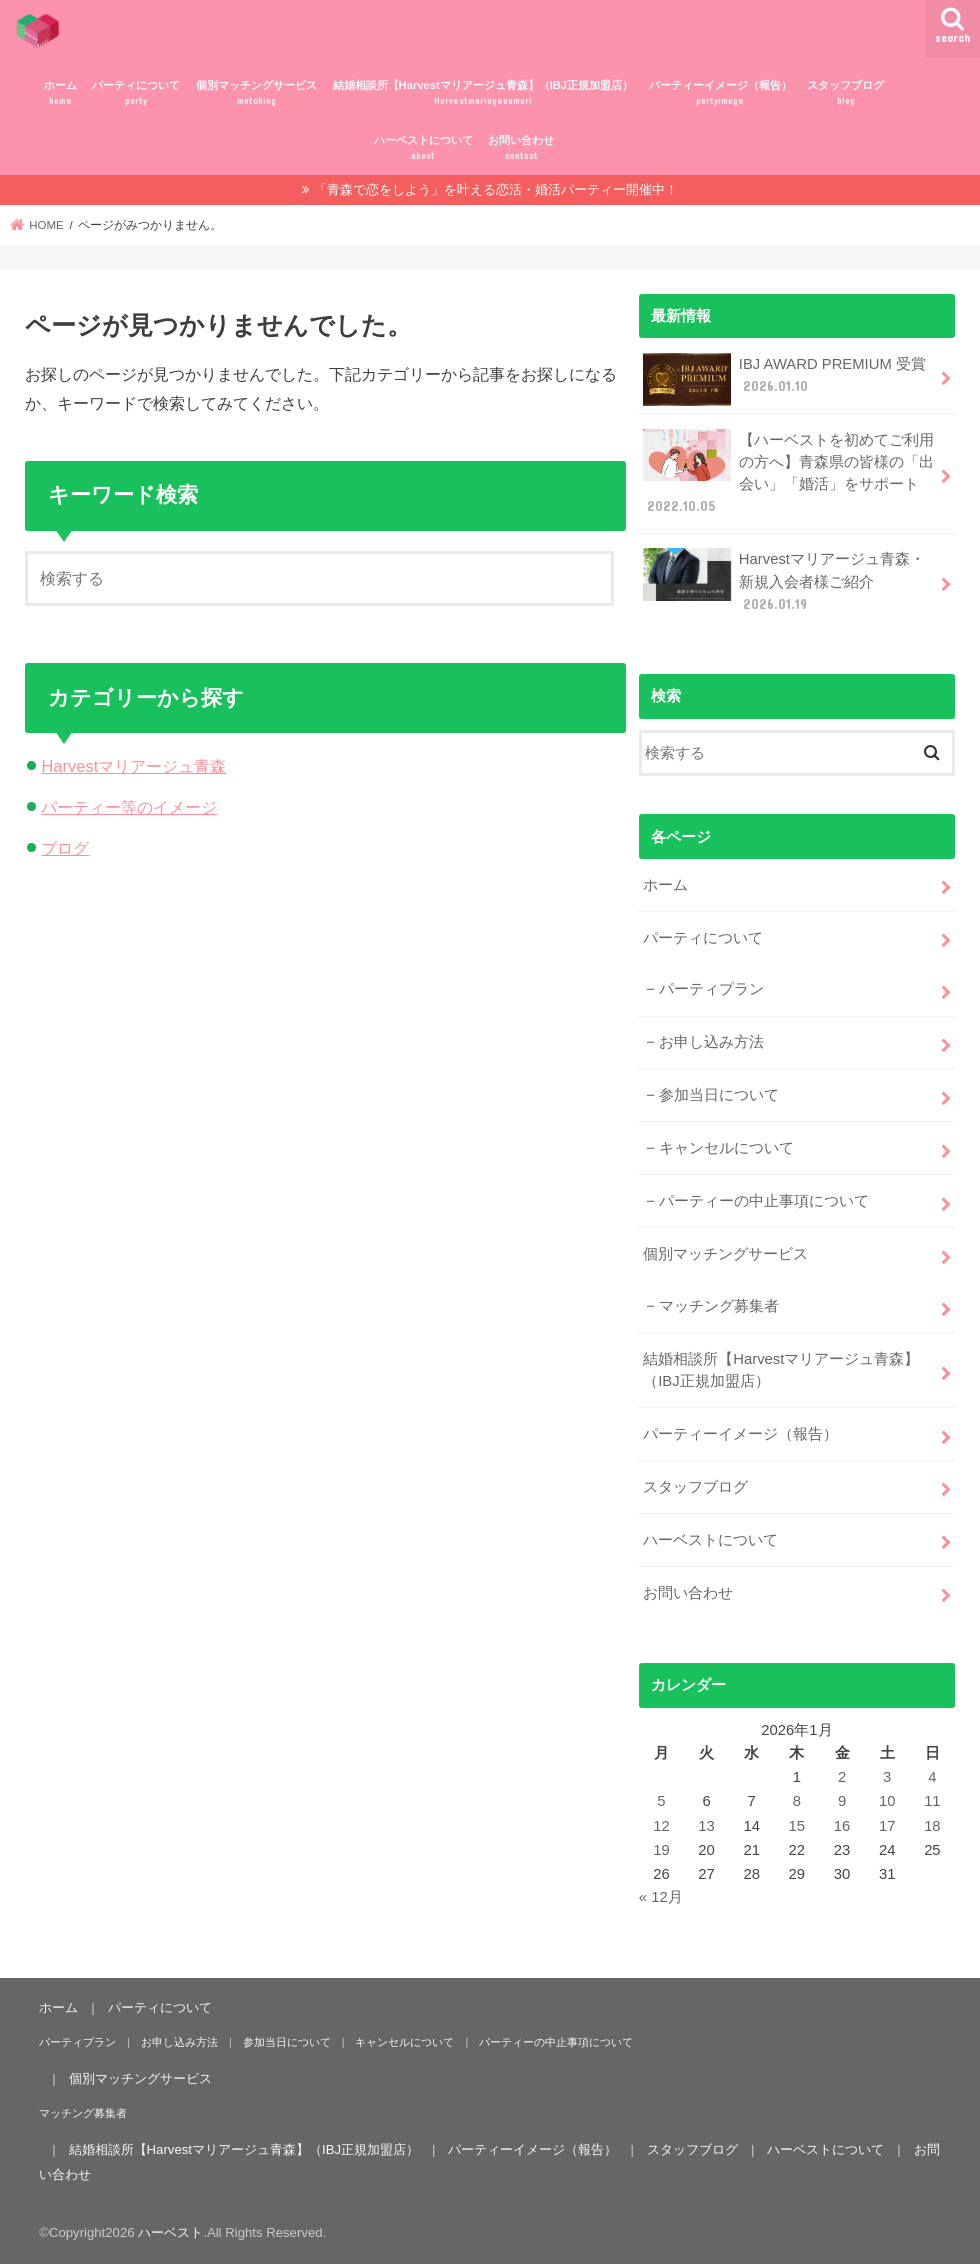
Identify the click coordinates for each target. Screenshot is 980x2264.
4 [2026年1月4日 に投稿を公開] (932, 1777)
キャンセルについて (726, 1148)
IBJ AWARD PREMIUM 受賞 (784, 379)
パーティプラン (711, 989)
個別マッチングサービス (256, 93)
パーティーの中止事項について (764, 1201)
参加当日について (719, 1095)
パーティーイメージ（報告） (720, 93)
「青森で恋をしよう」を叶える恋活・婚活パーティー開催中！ (496, 189)
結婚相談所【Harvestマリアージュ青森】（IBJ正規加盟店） (483, 93)
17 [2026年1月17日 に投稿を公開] (887, 1826)
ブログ (65, 848)
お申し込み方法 (711, 1042)
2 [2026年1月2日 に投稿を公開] (842, 1777)
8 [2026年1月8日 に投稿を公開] (797, 1801)
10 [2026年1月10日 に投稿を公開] (887, 1801)
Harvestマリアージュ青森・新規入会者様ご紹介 (784, 580)
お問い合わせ (521, 148)
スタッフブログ (845, 93)
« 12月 (661, 1897)
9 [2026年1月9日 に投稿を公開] (842, 1801)
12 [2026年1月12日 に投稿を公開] (661, 1826)
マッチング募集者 (719, 1306)
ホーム (60, 93)
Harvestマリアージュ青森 (133, 766)
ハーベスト (170, 2232)
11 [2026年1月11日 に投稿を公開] (932, 1801)
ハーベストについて (423, 148)
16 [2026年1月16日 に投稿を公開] (842, 1826)
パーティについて (136, 93)
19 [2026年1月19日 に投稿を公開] (661, 1850)
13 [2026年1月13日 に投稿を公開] (706, 1826)
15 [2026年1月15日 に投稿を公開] (797, 1826)
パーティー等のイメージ (129, 807)
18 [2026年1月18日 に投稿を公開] (932, 1826)
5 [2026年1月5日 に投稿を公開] (661, 1801)
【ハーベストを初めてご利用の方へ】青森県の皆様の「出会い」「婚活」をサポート (788, 473)
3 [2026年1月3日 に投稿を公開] (887, 1777)
